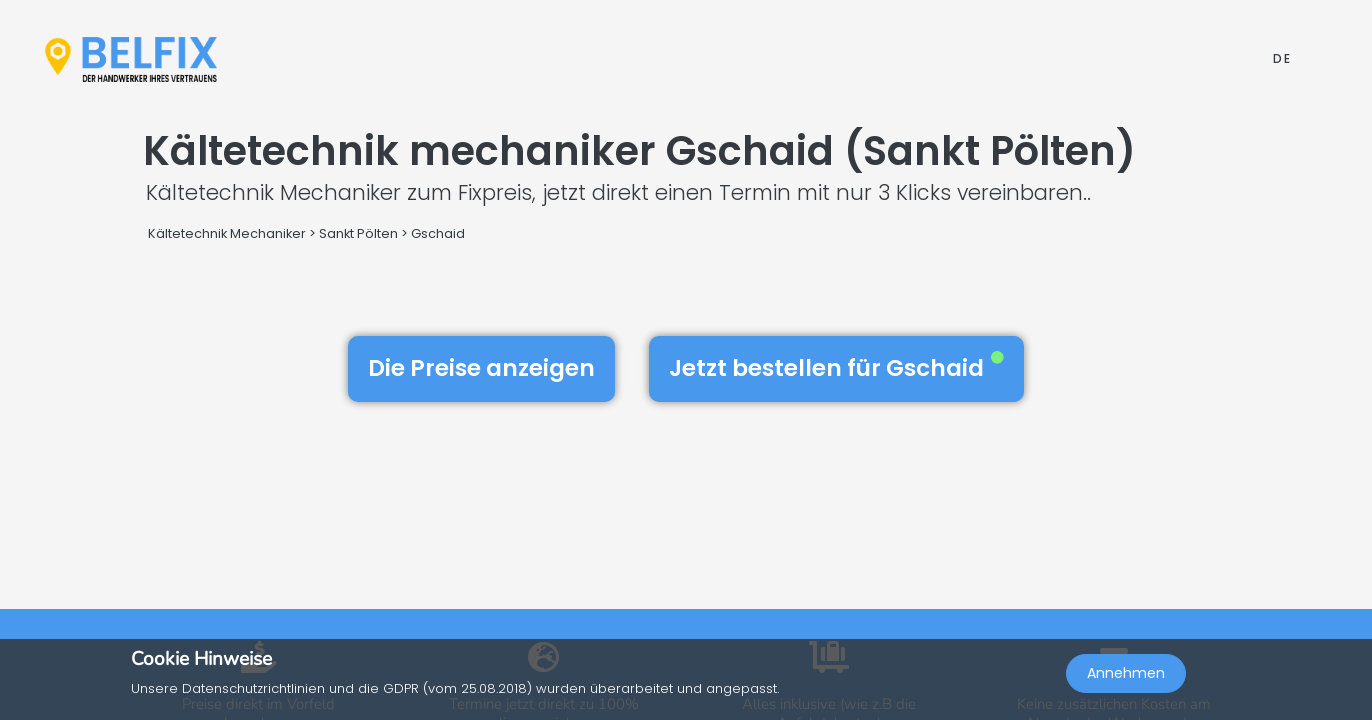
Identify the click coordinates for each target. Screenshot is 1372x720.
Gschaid (438, 233)
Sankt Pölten (358, 233)
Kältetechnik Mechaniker (227, 233)
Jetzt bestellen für (836, 368)
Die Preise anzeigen (481, 368)
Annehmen (1126, 676)
